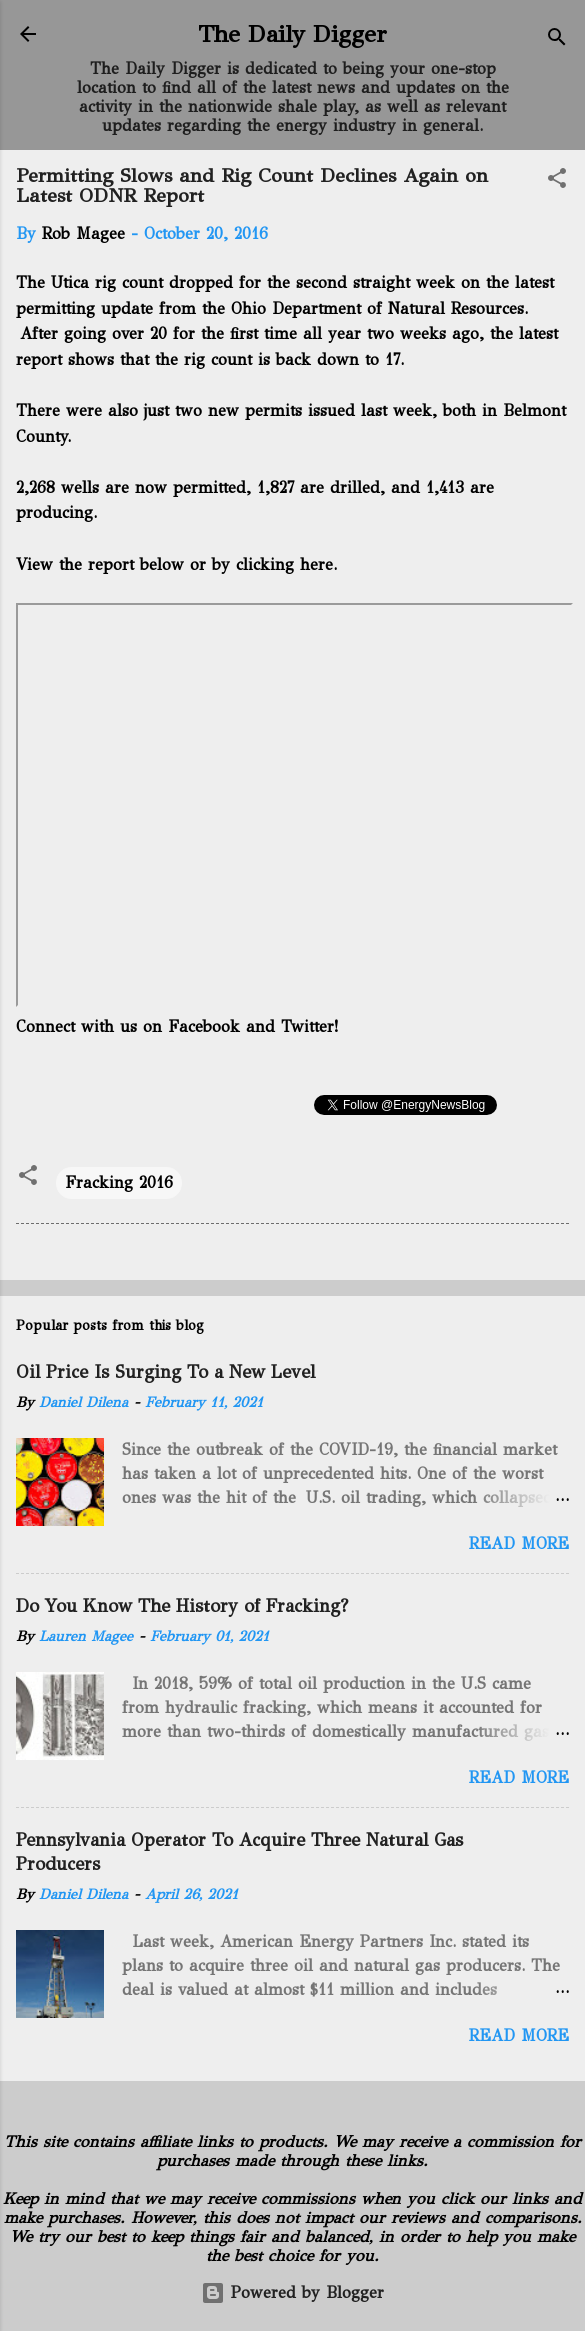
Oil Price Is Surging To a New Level (165, 1372)
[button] (557, 181)
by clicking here (269, 564)
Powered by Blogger (292, 2292)
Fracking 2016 (119, 1182)
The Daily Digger (292, 34)
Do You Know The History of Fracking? (182, 1606)
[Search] (557, 40)
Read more (519, 1543)
